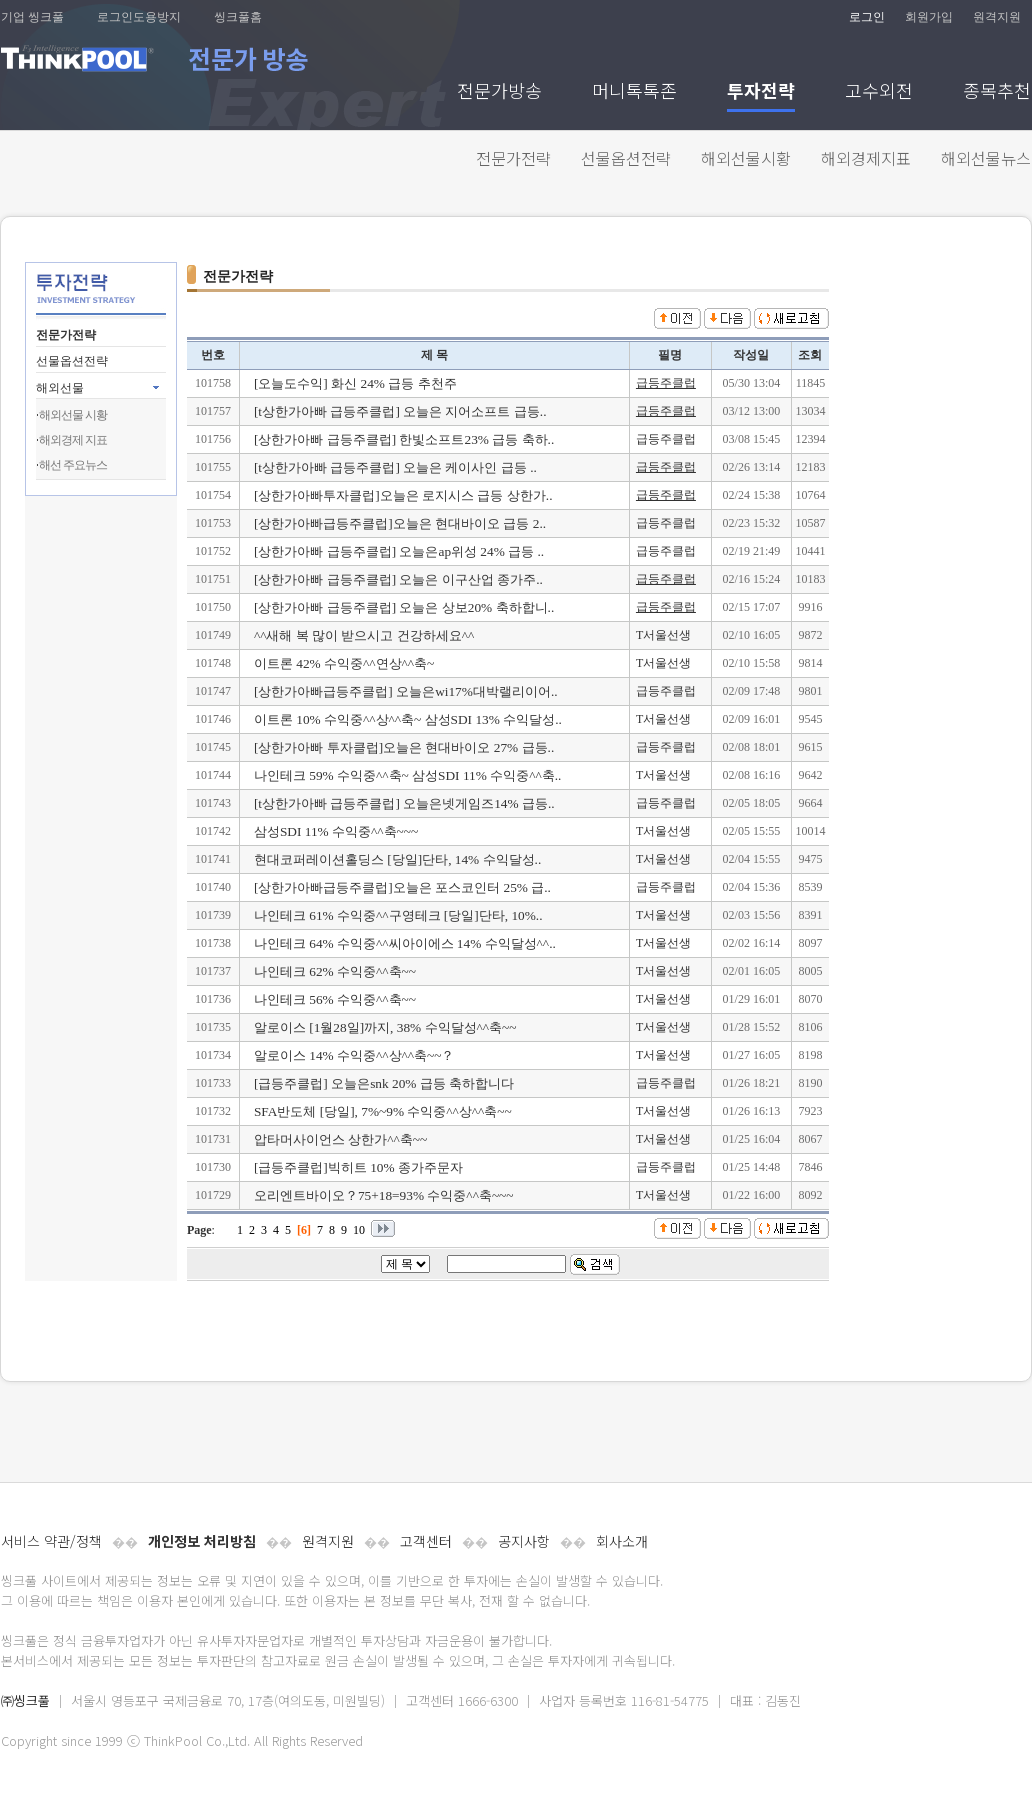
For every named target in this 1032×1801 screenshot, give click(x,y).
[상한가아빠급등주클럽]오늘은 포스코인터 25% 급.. (402, 887)
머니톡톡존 (634, 92)
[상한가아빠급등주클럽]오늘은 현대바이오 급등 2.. (400, 523)
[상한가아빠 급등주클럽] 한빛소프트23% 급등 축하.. (404, 439)
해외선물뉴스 (986, 158)
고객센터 (426, 1541)
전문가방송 (499, 92)
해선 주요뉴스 (73, 465)
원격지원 (997, 17)
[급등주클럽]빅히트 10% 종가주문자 (358, 1167)
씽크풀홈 (238, 17)
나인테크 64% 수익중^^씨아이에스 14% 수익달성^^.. (405, 943)
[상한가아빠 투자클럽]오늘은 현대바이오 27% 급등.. (404, 747)
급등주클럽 (666, 383)
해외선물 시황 (73, 415)
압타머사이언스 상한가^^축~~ (340, 1139)
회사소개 (622, 1541)
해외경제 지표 (73, 440)
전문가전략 (513, 158)
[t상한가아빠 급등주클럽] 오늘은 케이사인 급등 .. (395, 467)
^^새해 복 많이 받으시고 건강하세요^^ (364, 635)
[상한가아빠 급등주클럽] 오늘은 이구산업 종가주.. (398, 579)
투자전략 (761, 92)
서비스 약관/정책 (51, 1541)
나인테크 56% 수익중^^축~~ (335, 999)
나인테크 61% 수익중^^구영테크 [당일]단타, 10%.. (398, 915)
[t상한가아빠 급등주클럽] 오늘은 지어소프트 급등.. (400, 411)
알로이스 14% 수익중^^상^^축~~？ (354, 1055)
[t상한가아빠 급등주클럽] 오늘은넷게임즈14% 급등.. (404, 803)
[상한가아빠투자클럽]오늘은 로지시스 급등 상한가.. (403, 495)
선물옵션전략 (626, 158)
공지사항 (524, 1541)
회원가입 (929, 17)
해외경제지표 (866, 158)
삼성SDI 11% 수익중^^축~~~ (336, 831)
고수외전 (879, 92)
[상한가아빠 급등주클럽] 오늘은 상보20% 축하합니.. (404, 607)
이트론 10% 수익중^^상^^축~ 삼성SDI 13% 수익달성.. (408, 719)
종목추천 (997, 92)
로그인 (867, 17)
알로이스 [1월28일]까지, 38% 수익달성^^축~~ (385, 1027)
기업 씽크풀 (32, 17)
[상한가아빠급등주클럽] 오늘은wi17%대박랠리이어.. (406, 691)
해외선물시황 (746, 158)
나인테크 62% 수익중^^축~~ (335, 971)
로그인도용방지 (139, 17)
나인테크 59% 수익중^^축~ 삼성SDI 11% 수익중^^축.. (407, 775)
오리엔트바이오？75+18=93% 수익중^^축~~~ (384, 1195)
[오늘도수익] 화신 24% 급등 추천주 (355, 383)
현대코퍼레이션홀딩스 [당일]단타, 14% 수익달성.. (397, 859)
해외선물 (60, 388)
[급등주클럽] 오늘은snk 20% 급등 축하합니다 (384, 1083)
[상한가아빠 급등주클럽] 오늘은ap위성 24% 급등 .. (399, 551)
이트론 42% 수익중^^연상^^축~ (344, 663)
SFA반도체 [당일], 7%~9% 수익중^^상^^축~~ (383, 1111)
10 (359, 1230)
